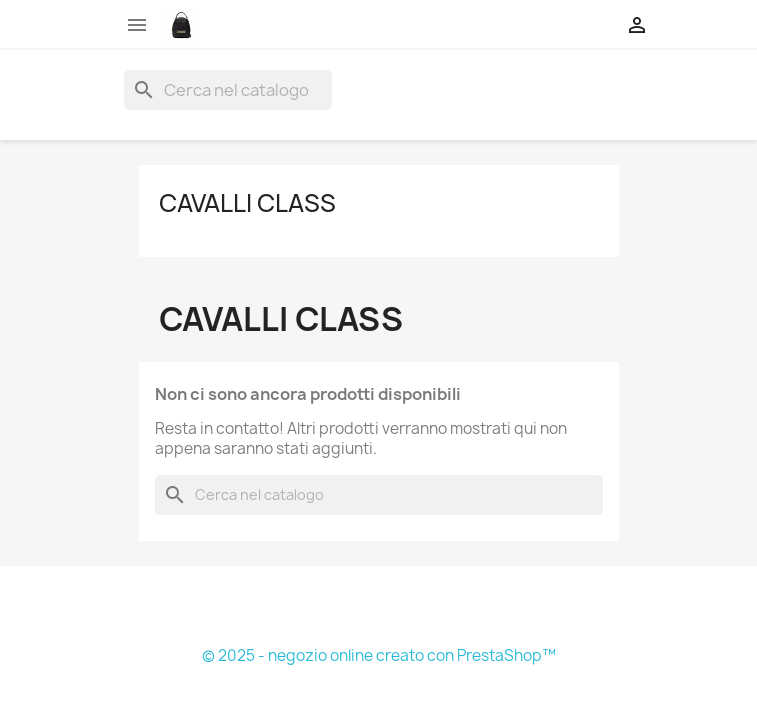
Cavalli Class (247, 203)
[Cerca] (228, 90)
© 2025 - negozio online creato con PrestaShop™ (379, 655)
